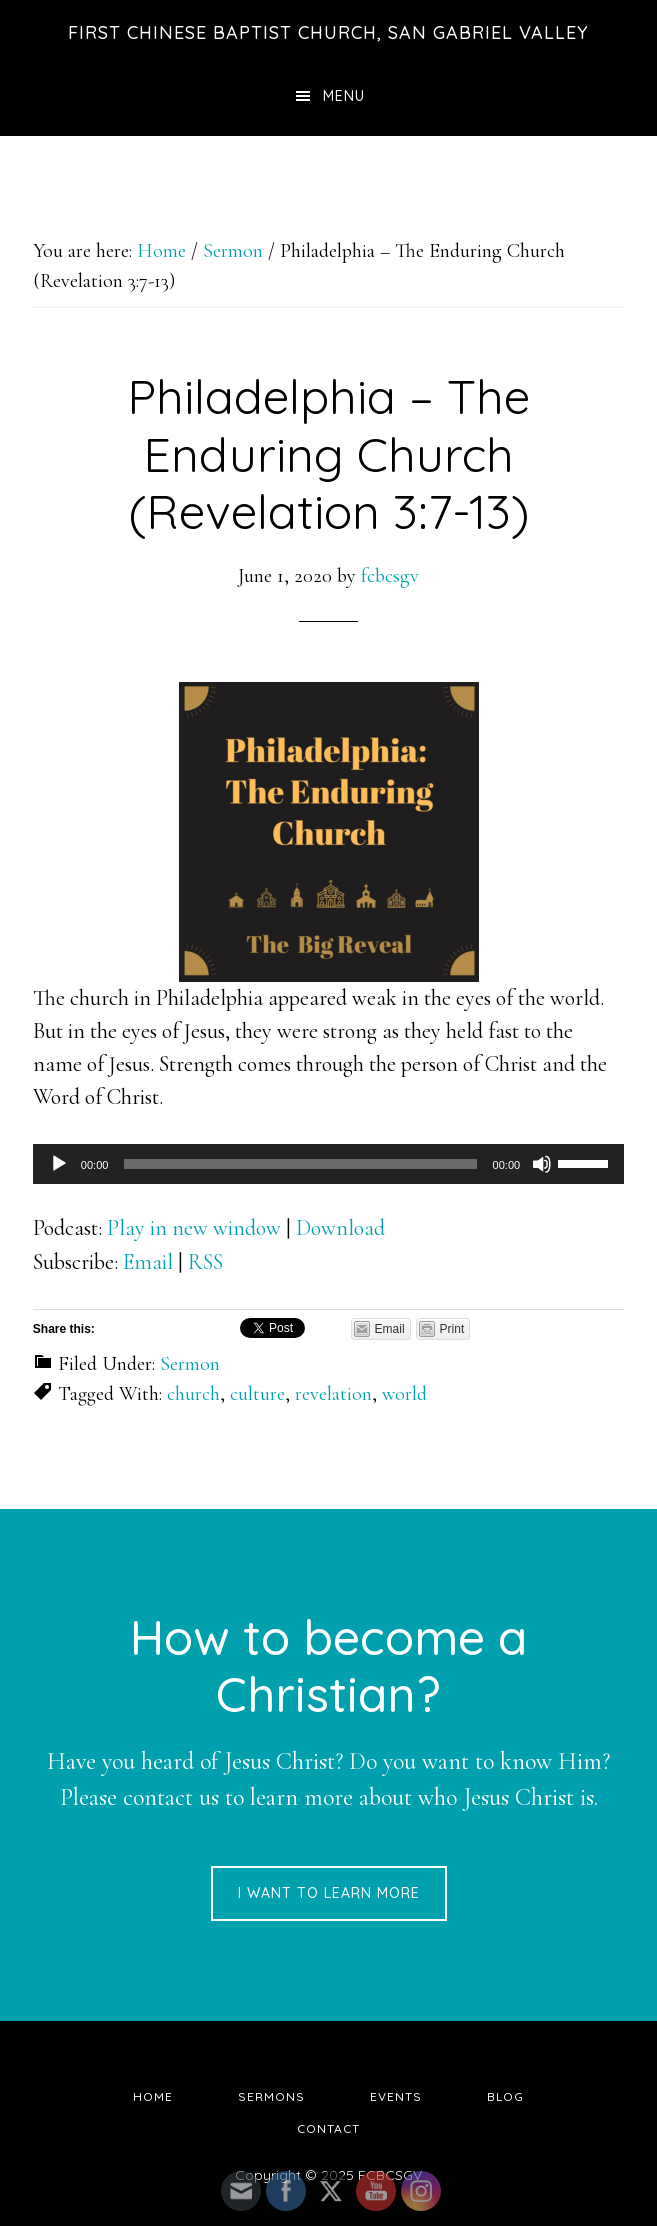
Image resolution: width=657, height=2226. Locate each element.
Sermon (190, 1364)
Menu (344, 96)
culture (257, 1394)
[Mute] (542, 1164)
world (404, 1394)
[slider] (300, 1164)
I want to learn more (329, 1893)
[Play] (59, 1164)
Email (148, 1262)
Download (340, 1228)
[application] (328, 1164)
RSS (205, 1262)
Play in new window (194, 1228)
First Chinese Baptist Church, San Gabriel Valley (328, 32)
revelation (333, 1394)
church (193, 1394)
